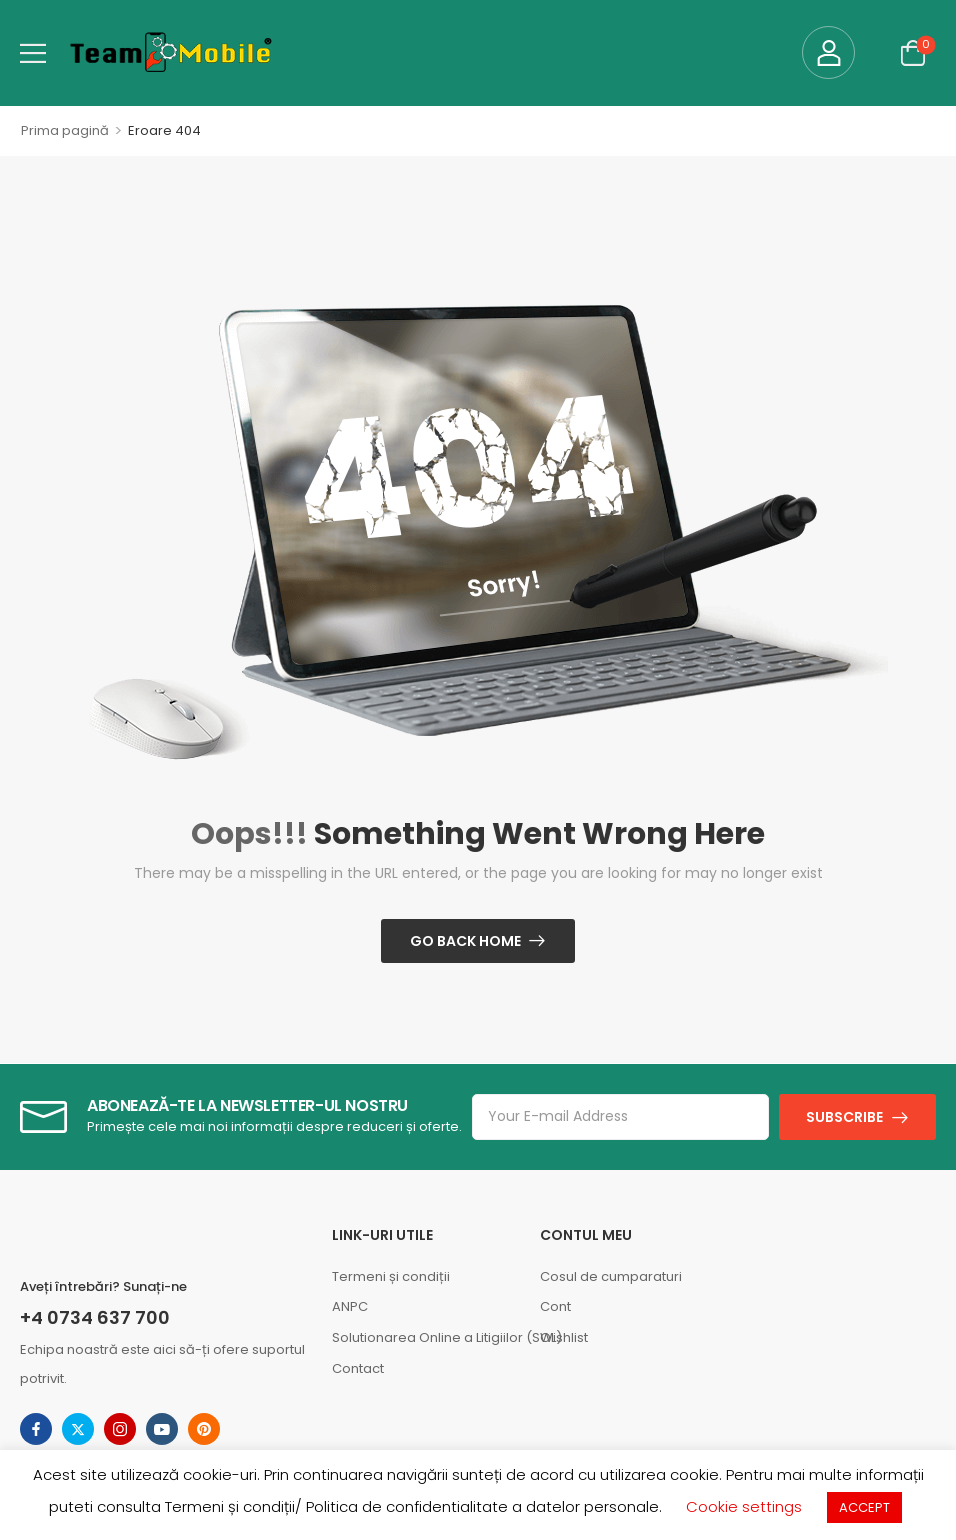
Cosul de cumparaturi (611, 1276)
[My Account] (828, 52)
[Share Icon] (36, 1429)
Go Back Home (465, 941)
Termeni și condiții (391, 1276)
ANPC (350, 1306)
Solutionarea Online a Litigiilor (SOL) (426, 1337)
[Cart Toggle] (913, 52)
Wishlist (564, 1337)
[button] (33, 53)
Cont (555, 1306)
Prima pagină (65, 130)
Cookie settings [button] (744, 1506)
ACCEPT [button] (864, 1507)
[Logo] (171, 53)
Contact (358, 1368)
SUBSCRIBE (844, 1117)
